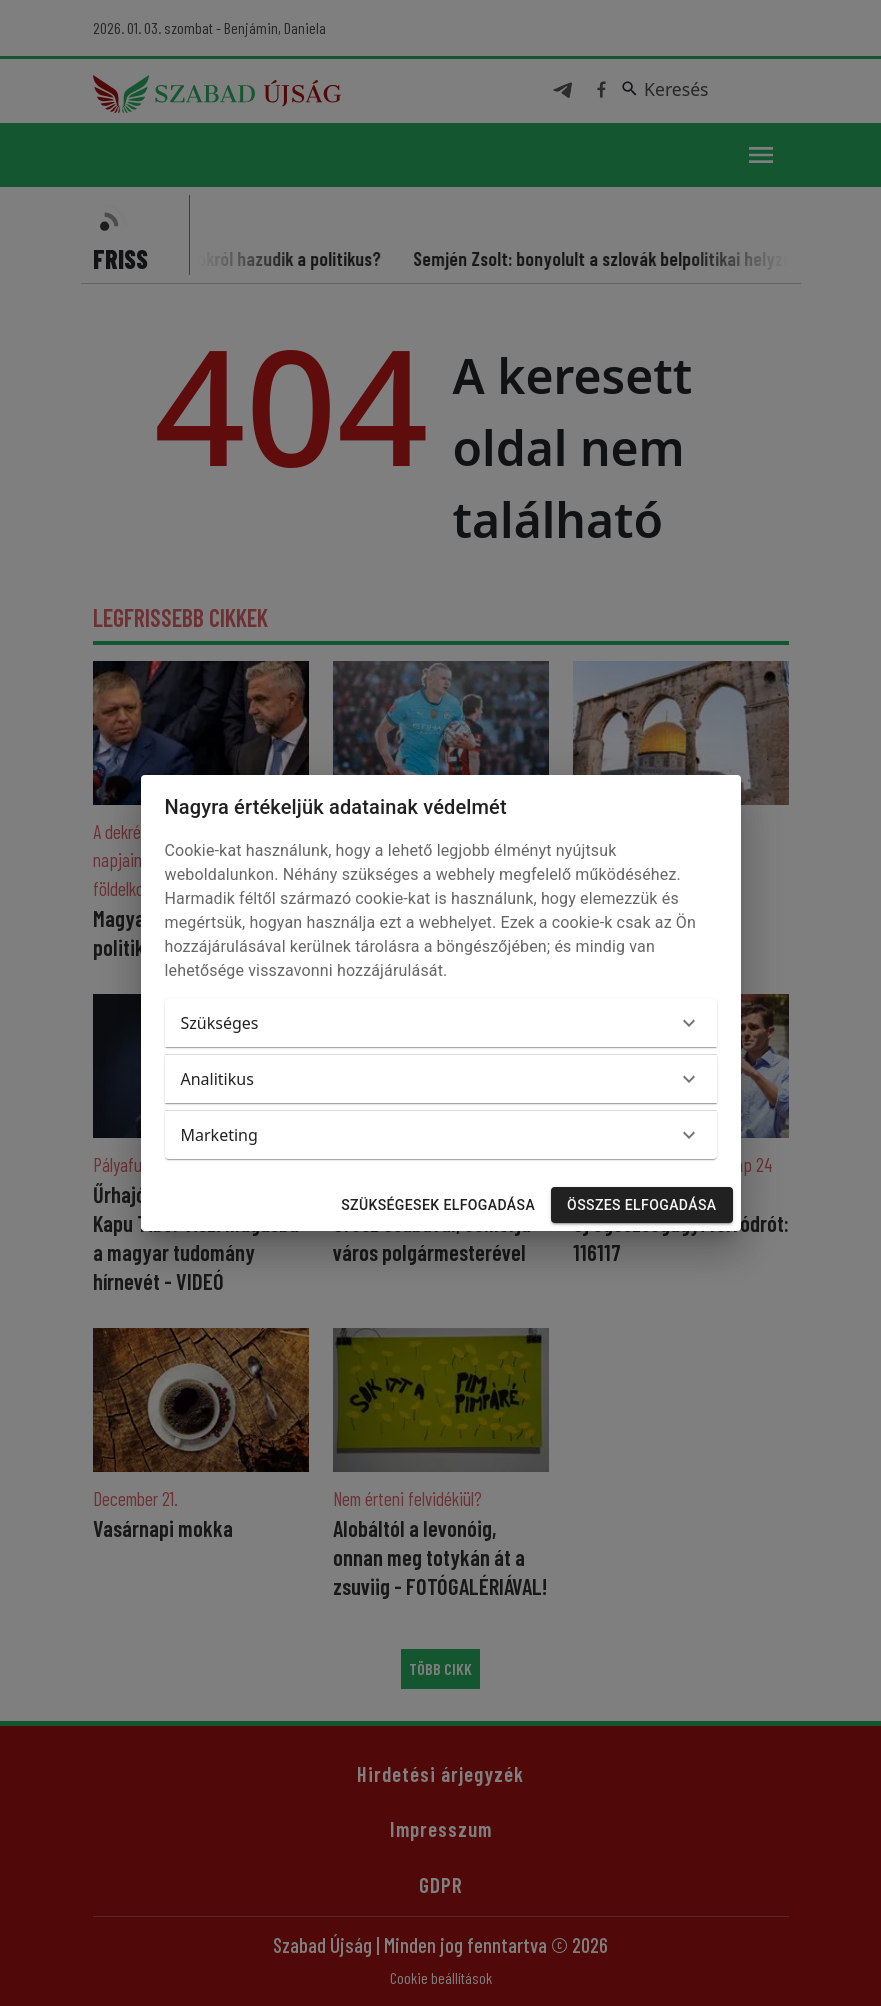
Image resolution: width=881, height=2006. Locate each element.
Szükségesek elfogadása (438, 1205)
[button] (441, 1023)
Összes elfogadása (641, 1205)
